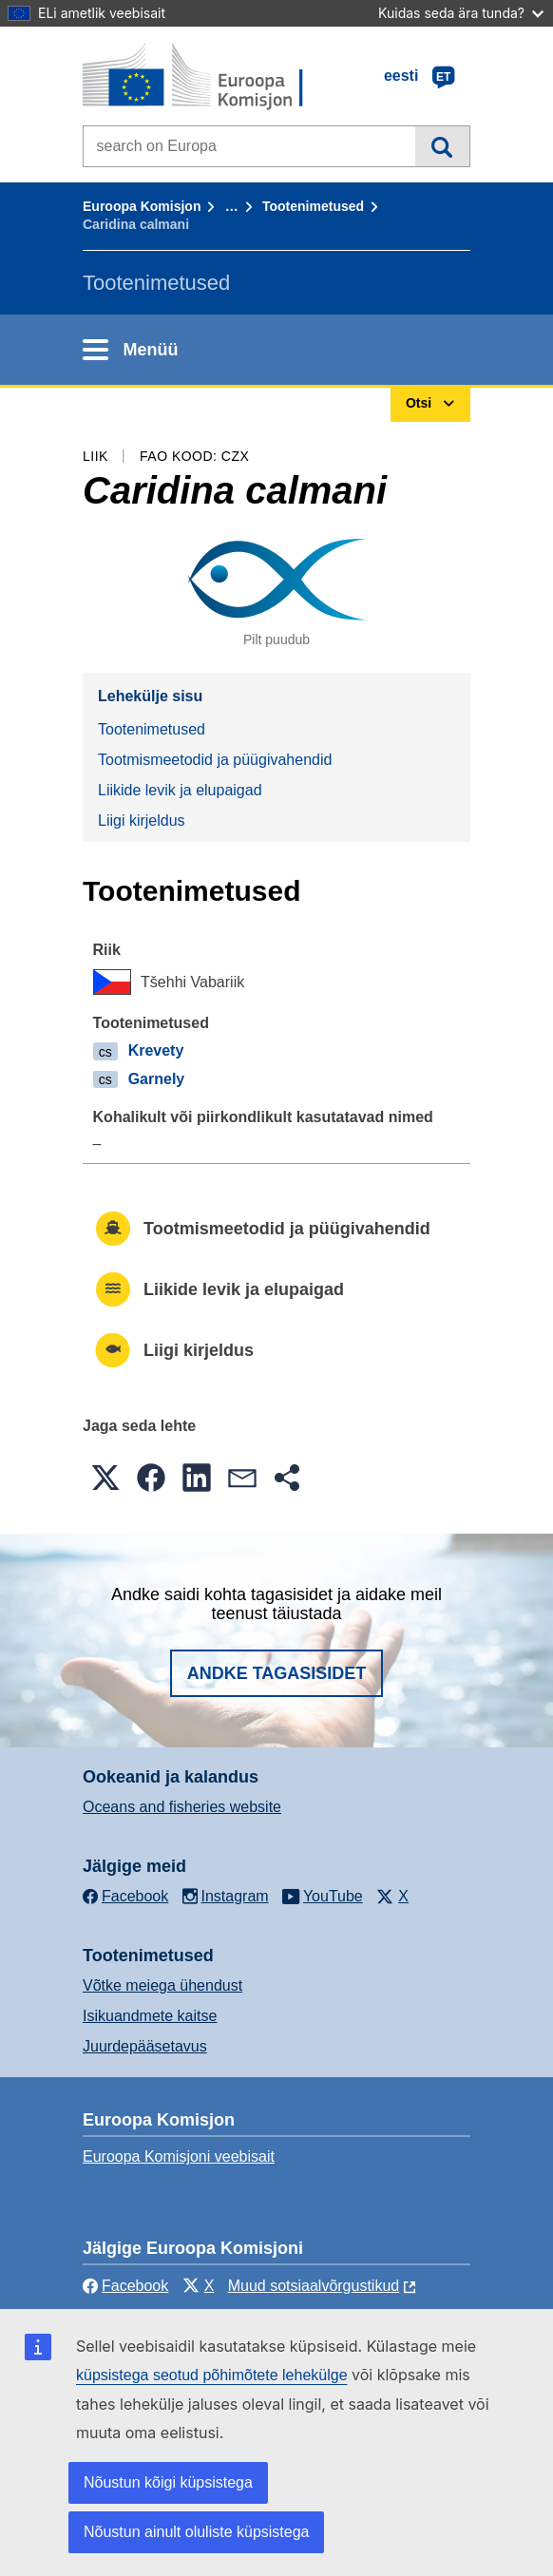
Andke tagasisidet (277, 1673)
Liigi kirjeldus (141, 820)
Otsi (442, 146)
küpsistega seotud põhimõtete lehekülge (212, 2375)
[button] (105, 1478)
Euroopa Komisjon (141, 206)
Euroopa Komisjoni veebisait (179, 2156)
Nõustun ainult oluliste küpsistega (196, 2532)
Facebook (125, 2286)
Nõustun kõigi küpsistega (168, 2482)
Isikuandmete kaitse (150, 2016)
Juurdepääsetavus (145, 2046)
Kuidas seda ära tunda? (460, 13)
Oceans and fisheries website (182, 1807)
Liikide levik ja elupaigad (180, 790)
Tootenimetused (313, 206)
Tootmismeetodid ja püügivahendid (215, 760)
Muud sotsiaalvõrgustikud (314, 2286)
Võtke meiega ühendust (162, 1985)
